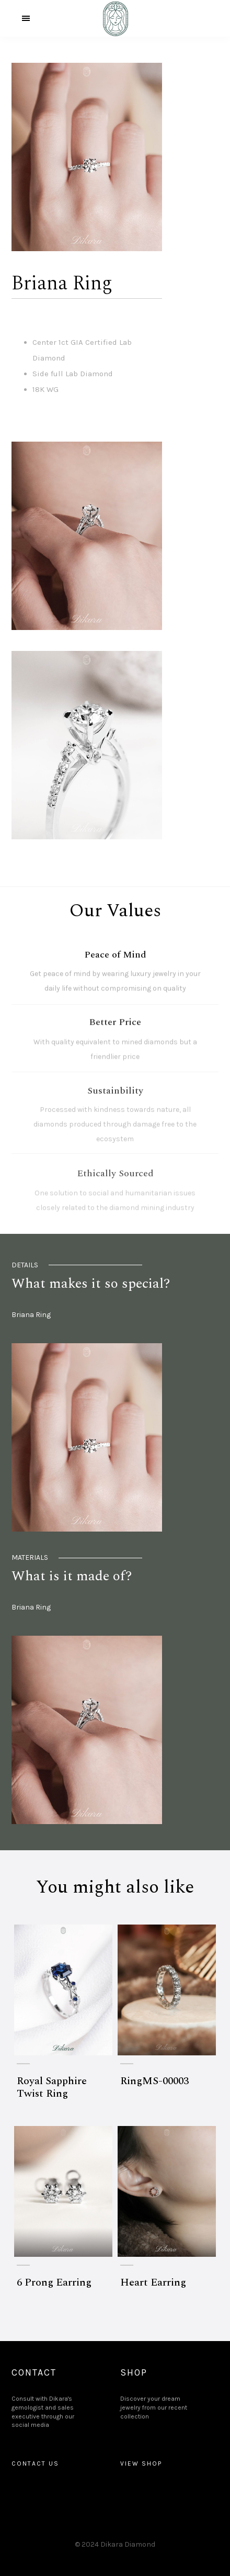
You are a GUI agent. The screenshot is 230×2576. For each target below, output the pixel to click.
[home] (114, 18)
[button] (26, 18)
